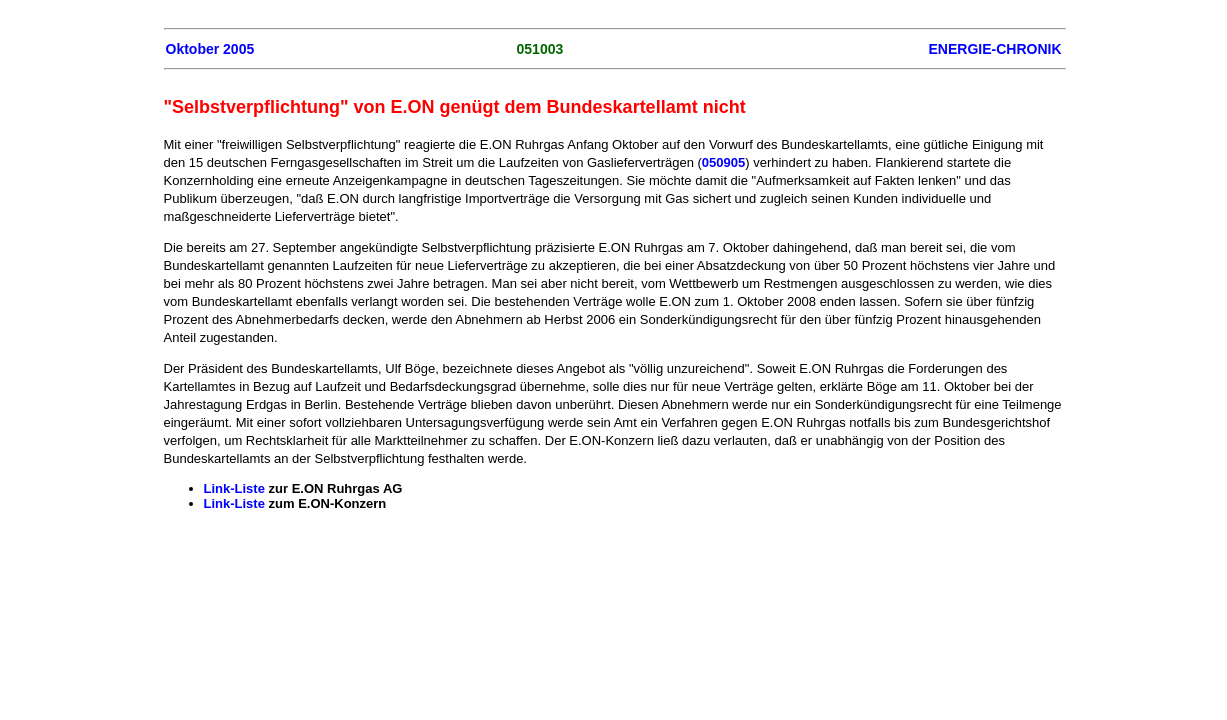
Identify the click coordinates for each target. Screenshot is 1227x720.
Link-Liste (234, 488)
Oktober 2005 (210, 49)
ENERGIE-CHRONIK (994, 49)
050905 (723, 162)
